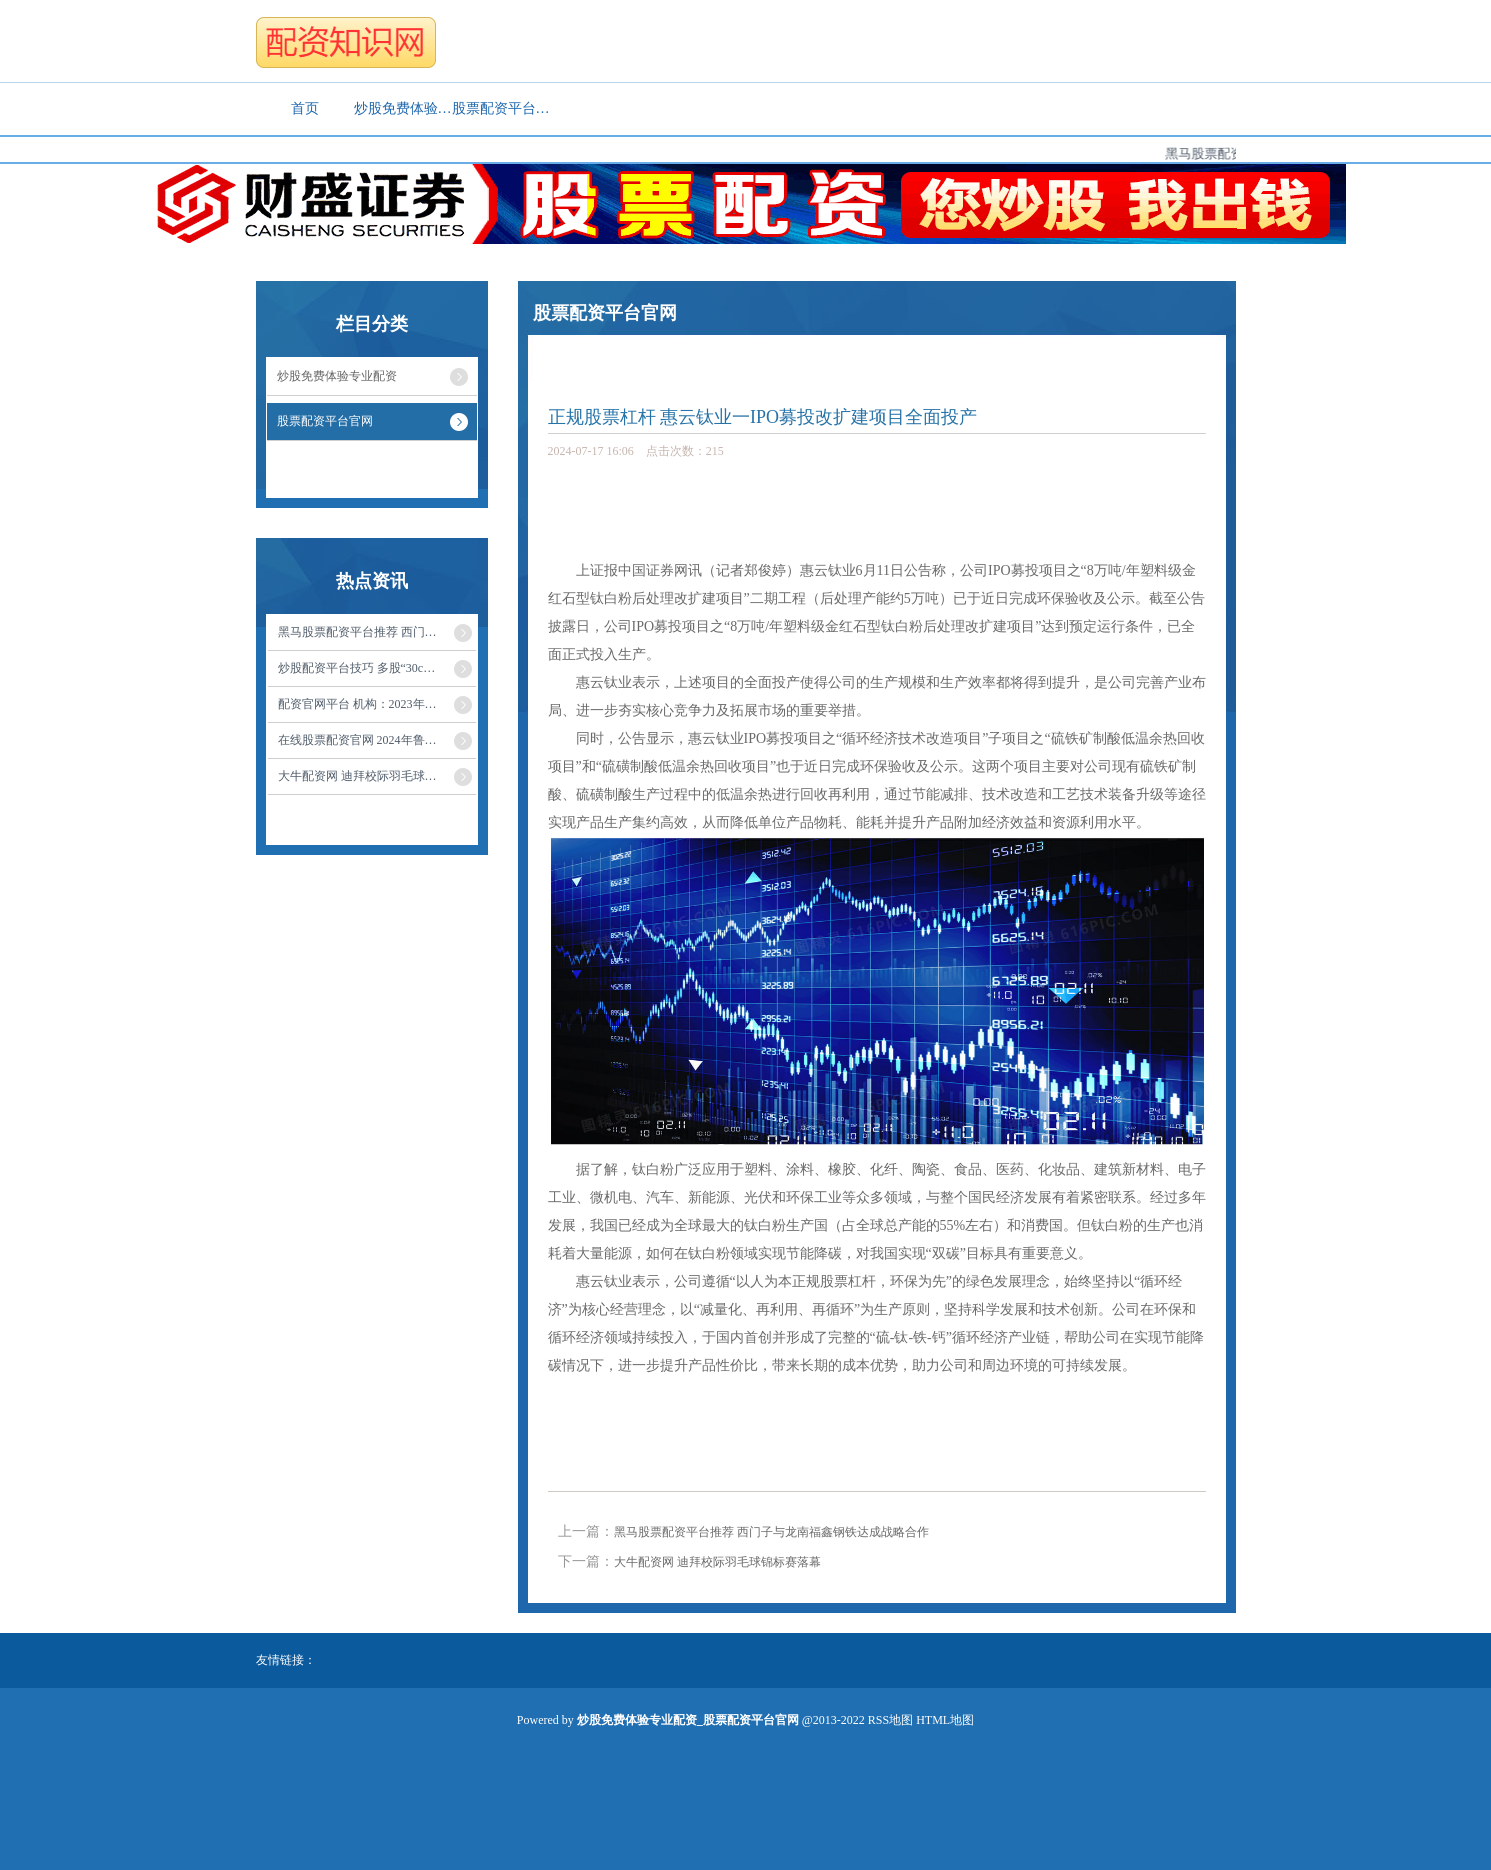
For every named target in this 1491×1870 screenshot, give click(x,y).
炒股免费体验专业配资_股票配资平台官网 (707, 358)
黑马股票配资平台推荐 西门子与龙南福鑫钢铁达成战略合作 (771, 1532)
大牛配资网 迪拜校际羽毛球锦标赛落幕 (717, 1562)
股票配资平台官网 (501, 108)
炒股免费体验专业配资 (403, 108)
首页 (305, 108)
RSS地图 (890, 1720)
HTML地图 (945, 1720)
